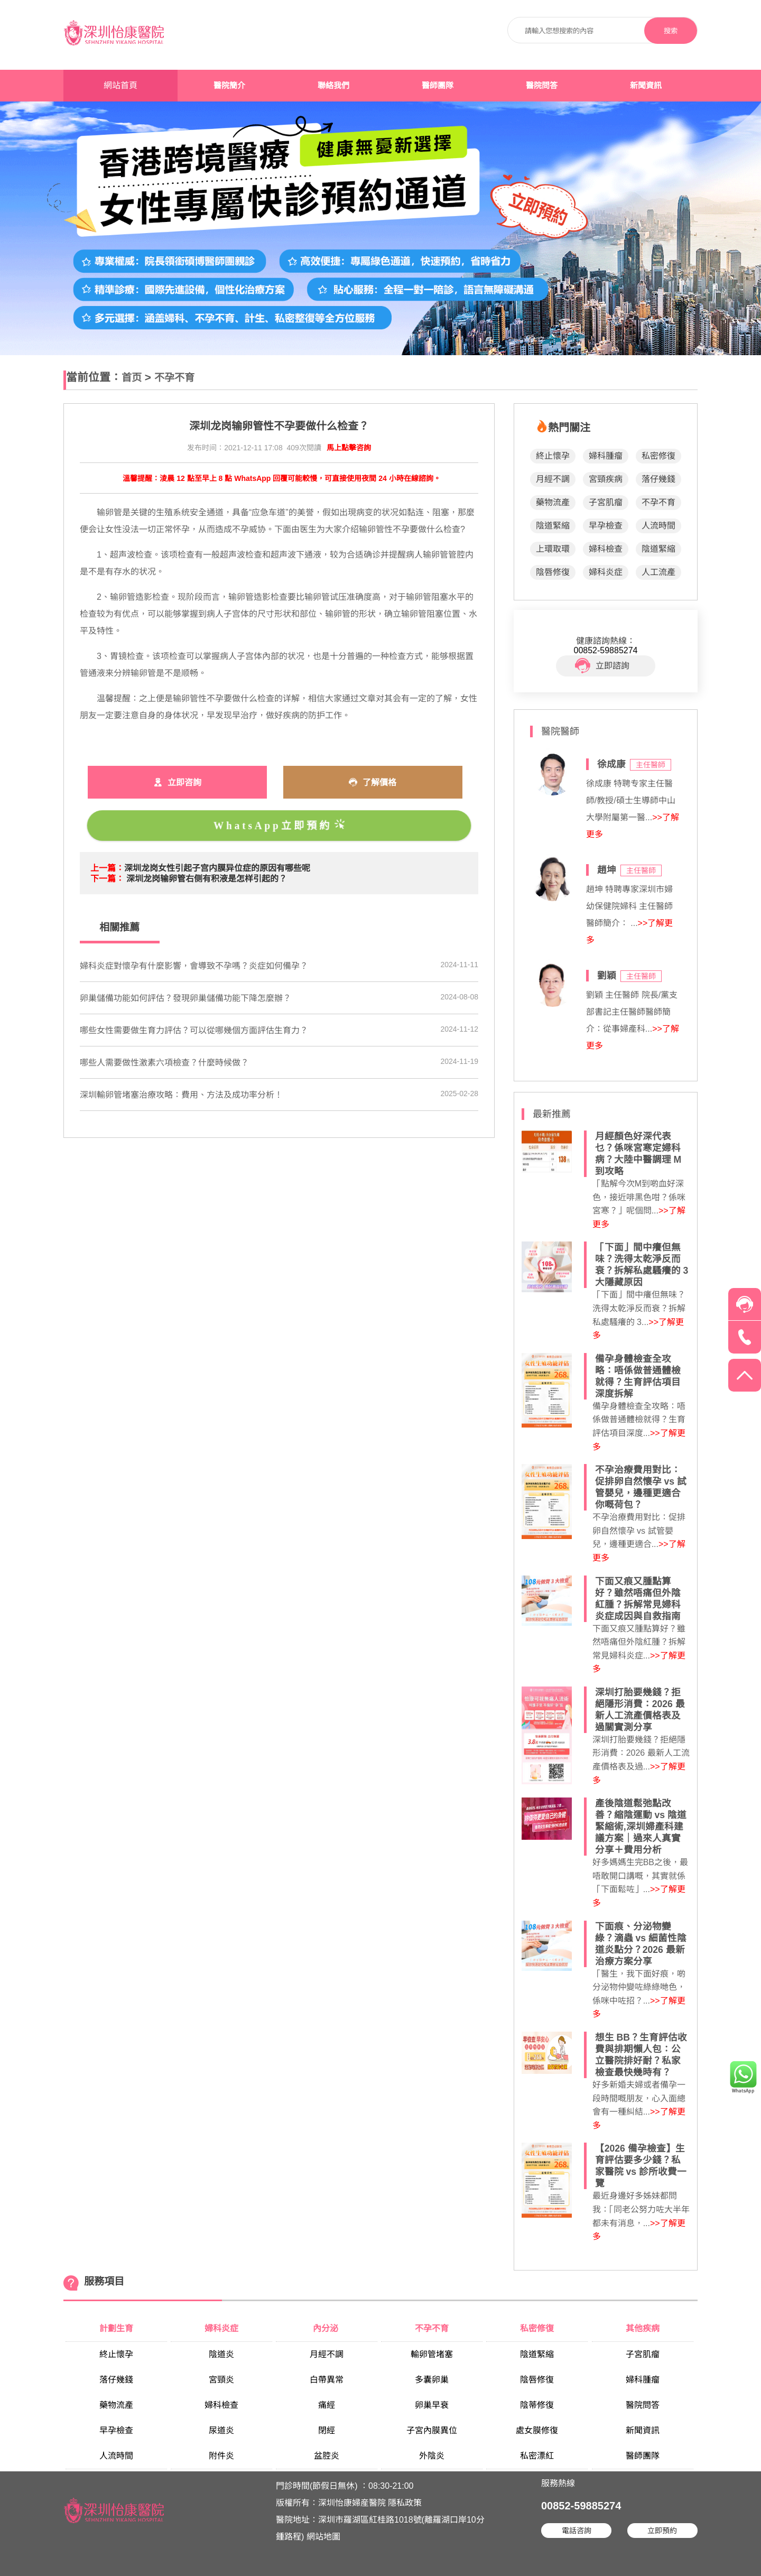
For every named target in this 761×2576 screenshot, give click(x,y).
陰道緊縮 (553, 525)
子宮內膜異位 (431, 2430)
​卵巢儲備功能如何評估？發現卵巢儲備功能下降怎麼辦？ (185, 998)
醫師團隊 (437, 85)
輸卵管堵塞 (432, 2354)
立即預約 (662, 2530)
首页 (132, 377)
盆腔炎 (326, 2455)
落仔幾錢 (658, 479)
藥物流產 (553, 502)
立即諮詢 (602, 666)
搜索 (671, 31)
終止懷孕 (553, 455)
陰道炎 (221, 2354)
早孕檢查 (606, 525)
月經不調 (553, 479)
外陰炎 (431, 2455)
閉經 (326, 2430)
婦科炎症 (606, 572)
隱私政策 (405, 2502)
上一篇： (107, 868)
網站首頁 (120, 85)
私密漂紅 (537, 2455)
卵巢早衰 (432, 2405)
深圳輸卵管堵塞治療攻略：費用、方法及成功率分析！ (181, 1094)
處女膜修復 (537, 2430)
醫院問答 (542, 85)
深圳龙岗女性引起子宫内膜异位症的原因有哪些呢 (217, 868)
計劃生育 (116, 2328)
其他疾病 (643, 2328)
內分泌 (326, 2328)
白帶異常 (327, 2379)
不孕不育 (174, 377)
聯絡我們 (333, 85)
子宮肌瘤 (606, 502)
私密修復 (658, 455)
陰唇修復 (553, 572)
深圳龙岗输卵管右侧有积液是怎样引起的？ (206, 878)
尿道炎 (221, 2430)
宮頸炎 (221, 2379)
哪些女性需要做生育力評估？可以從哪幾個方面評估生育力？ (194, 1030)
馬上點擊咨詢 (349, 447)
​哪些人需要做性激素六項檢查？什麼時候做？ (164, 1062)
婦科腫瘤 (606, 455)
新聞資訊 (646, 85)
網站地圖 (323, 2536)
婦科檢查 (606, 548)
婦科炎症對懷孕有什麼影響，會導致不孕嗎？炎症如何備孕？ (194, 965)
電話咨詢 (576, 2530)
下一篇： (107, 878)
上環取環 (553, 548)
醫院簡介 (229, 85)
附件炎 (221, 2455)
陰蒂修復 (537, 2405)
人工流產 (658, 572)
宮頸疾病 (606, 479)
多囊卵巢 (432, 2379)
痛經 (326, 2405)
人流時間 (658, 525)
